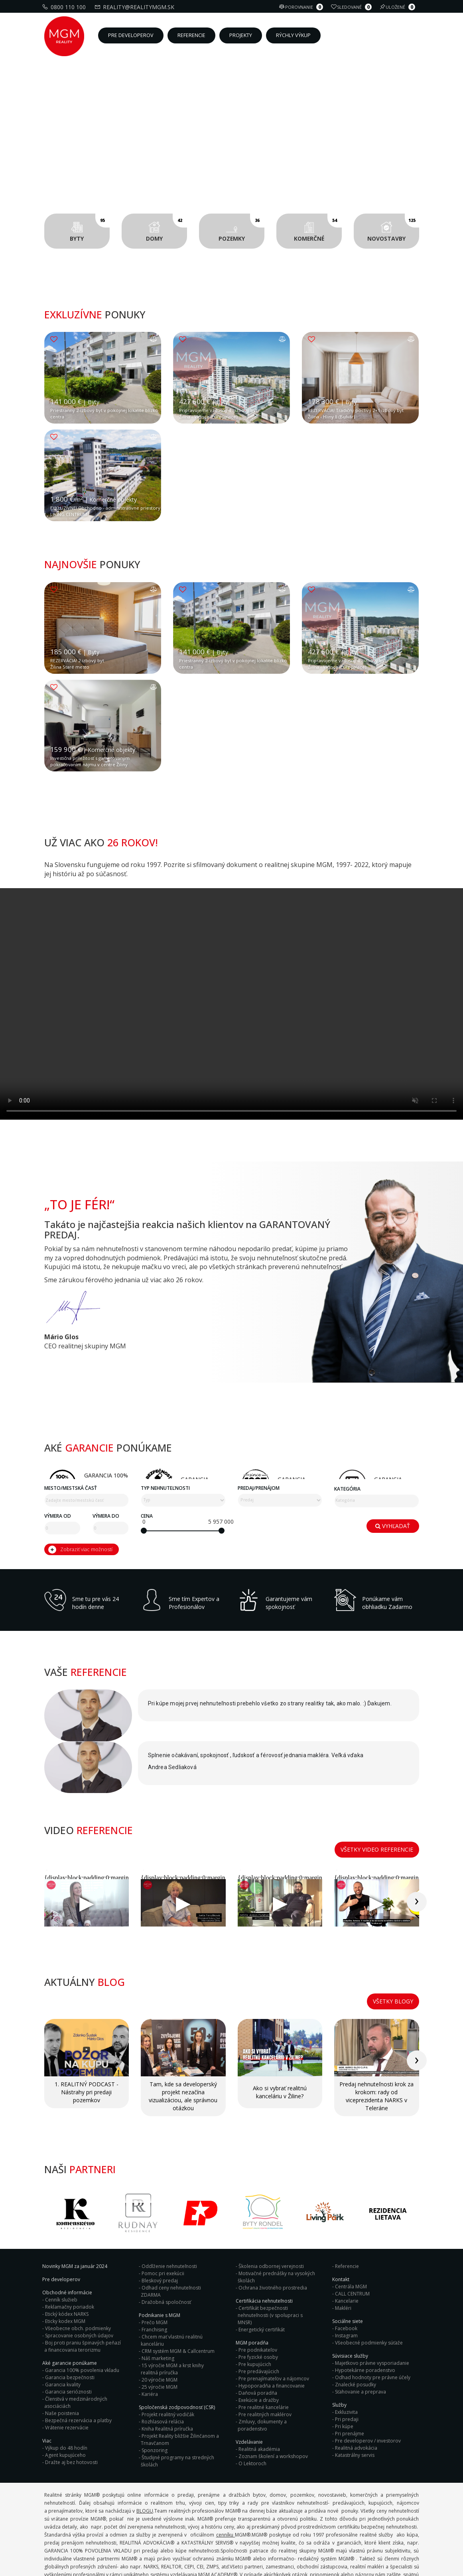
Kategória (347, 2505)
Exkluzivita (346, 2359)
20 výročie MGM (159, 2327)
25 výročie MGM (159, 2334)
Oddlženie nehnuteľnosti (169, 2213)
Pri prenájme (349, 2381)
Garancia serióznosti (68, 2339)
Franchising (154, 2277)
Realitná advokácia (356, 2395)
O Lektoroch (252, 2410)
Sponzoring (154, 2397)
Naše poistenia (62, 2360)
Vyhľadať (392, 2541)
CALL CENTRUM (352, 2241)
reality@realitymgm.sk (135, 7)
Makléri (343, 2255)
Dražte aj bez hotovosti (71, 2409)
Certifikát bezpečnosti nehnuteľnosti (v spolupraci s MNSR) (270, 2262)
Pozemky (241, 228)
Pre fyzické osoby (258, 2304)
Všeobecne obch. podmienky (78, 2275)
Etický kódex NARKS (67, 2261)
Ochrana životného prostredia (272, 2235)
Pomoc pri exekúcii (163, 2220)
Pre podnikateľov (257, 2297)
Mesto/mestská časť (70, 2504)
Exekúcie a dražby (258, 2347)
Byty (90, 228)
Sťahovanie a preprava (360, 2339)
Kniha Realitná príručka (167, 2376)
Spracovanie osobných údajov (79, 2283)
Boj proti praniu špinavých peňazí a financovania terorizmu (82, 2294)
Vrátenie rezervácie (67, 2375)
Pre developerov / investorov (368, 2388)
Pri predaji (347, 2366)
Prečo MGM (154, 2269)
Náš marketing (158, 2305)
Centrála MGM (351, 2234)
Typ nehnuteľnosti (165, 2504)
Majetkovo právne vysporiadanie (372, 2310)
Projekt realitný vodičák (168, 2361)
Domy (166, 228)
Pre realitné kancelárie (263, 2354)
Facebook (346, 2275)
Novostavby (393, 228)
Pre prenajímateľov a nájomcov (273, 2326)
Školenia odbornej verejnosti (271, 2213)
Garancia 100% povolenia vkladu (82, 2317)
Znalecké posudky (355, 2332)
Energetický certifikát (261, 2277)
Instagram (346, 2283)
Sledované (352, 7)
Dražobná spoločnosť (166, 2249)
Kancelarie (347, 2248)
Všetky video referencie (377, 1827)
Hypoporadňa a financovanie (271, 2333)
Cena (147, 2532)
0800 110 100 (65, 7)
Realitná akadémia (259, 2396)
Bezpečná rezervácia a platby (78, 2367)
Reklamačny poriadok (69, 2254)
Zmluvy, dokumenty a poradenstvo (262, 2373)
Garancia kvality (63, 2332)
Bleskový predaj (160, 2228)
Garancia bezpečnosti (70, 2324)
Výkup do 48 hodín (66, 2395)
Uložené (398, 7)
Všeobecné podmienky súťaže (369, 2290)
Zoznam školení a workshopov (273, 2403)
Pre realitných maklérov (265, 2361)
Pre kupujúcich (254, 2311)
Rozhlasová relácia (163, 2369)
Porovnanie (302, 7)
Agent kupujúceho (65, 2402)
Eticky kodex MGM (65, 2268)
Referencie (347, 2213)
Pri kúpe (344, 2373)
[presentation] (433, 1878)
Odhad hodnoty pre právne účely (372, 2324)
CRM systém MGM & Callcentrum (178, 2298)
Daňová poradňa (257, 2340)
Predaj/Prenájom (259, 2504)
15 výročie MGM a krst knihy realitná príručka (172, 2316)
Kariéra (150, 2341)
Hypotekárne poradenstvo (365, 2317)
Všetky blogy (393, 1960)
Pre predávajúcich (258, 2318)
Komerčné (318, 228)
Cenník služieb (61, 2247)
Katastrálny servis (354, 2402)
